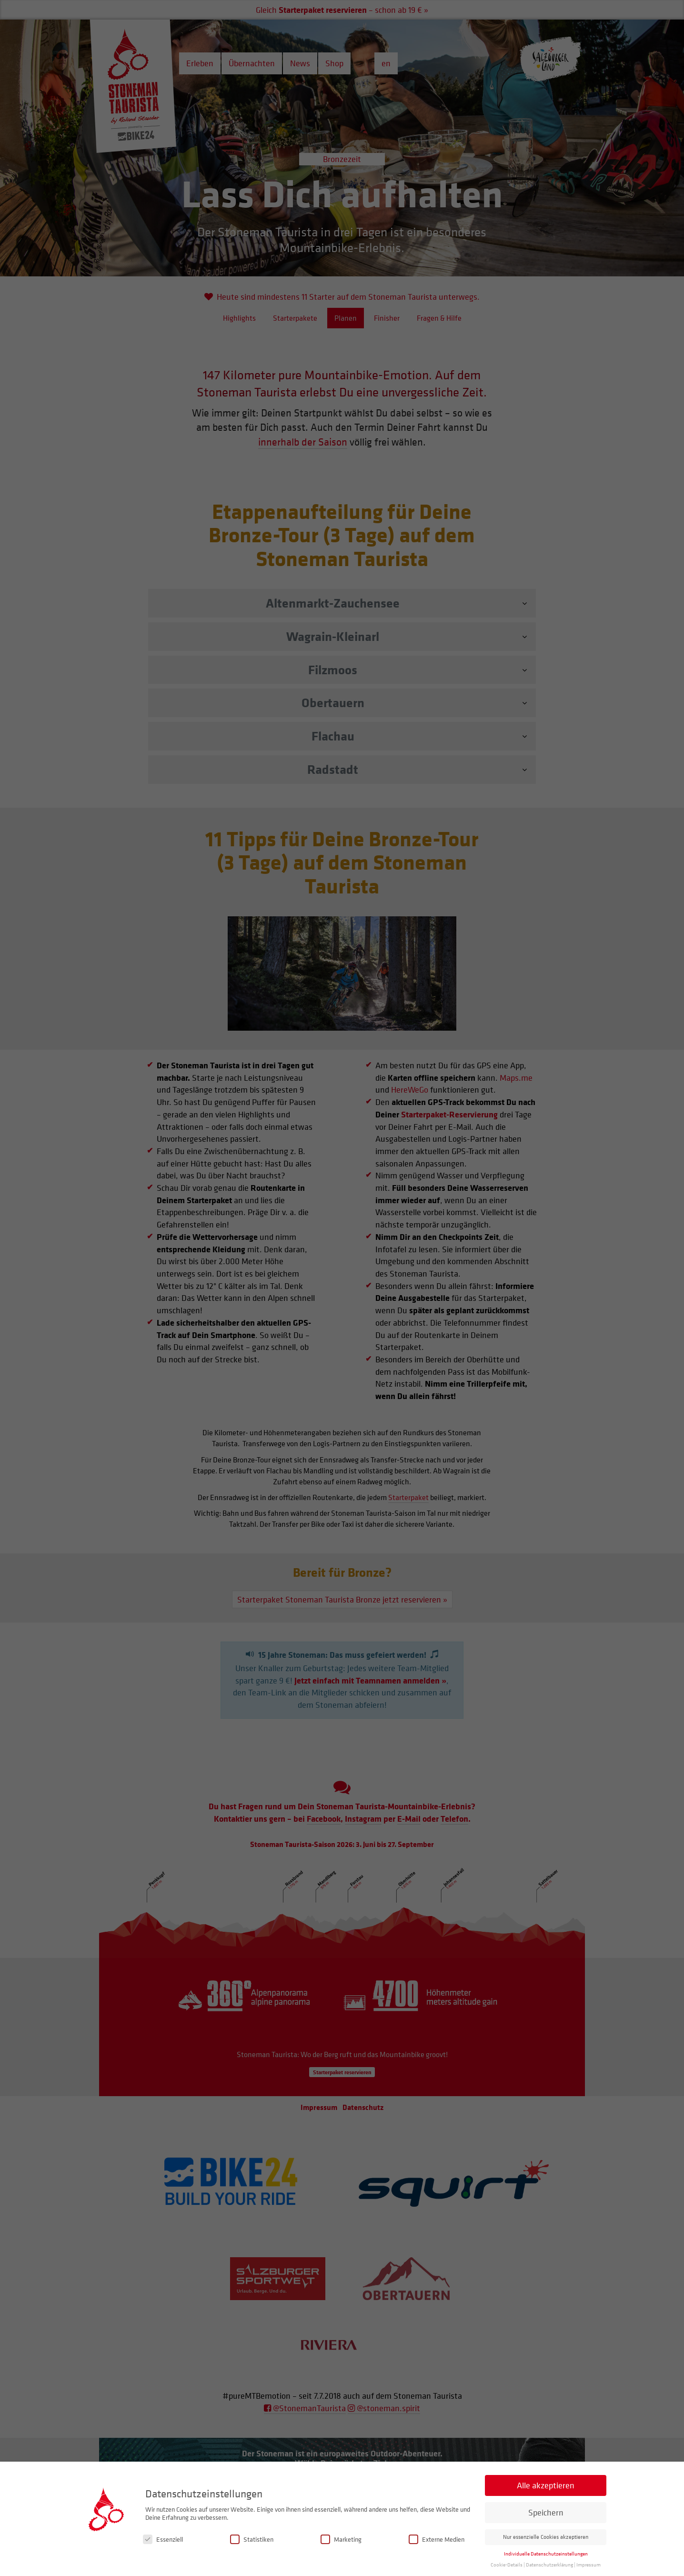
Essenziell (163, 2539)
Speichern (545, 2512)
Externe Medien (436, 2539)
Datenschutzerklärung (549, 2565)
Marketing (341, 2539)
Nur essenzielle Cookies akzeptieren (545, 2537)
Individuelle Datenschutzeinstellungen (546, 2554)
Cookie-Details (507, 2565)
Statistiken (251, 2539)
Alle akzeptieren (545, 2485)
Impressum (588, 2565)
